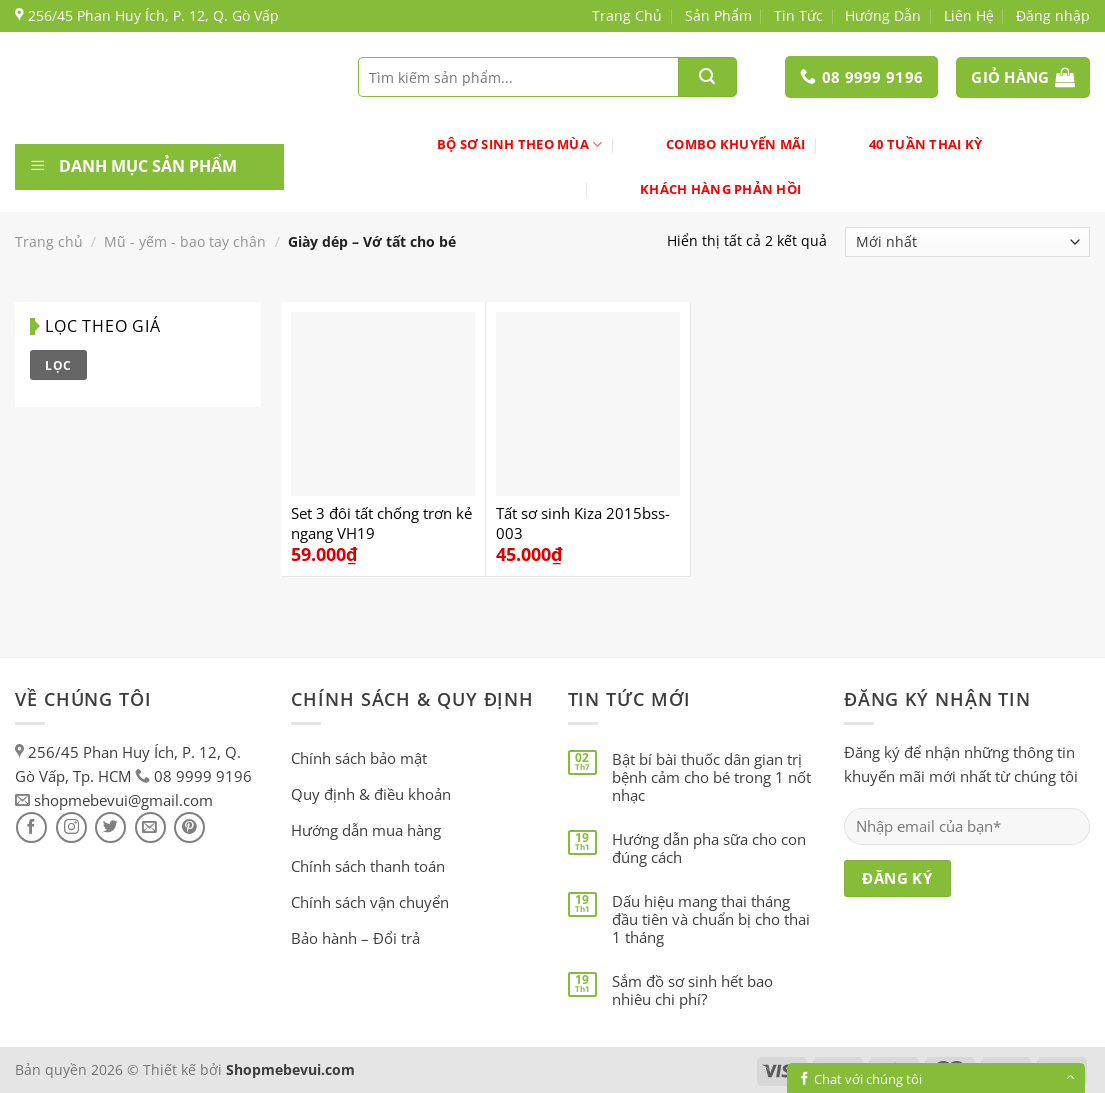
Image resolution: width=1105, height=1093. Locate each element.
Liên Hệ (969, 15)
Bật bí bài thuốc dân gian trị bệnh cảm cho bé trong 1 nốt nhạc (711, 777)
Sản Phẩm (718, 15)
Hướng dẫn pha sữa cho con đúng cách (709, 848)
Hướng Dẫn (883, 15)
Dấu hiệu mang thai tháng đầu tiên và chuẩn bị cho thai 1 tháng (711, 919)
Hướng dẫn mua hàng (366, 830)
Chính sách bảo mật (359, 758)
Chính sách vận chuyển (370, 902)
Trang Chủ (627, 15)
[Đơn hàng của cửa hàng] (967, 242)
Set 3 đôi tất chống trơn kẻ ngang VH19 (381, 523)
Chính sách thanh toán (368, 866)
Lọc (58, 365)
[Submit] (707, 77)
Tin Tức (798, 15)
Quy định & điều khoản (371, 794)
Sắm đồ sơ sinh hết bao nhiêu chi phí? (692, 990)
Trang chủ (49, 241)
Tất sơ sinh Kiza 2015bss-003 (583, 523)
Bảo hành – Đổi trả (355, 938)
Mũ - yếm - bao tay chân (185, 241)
